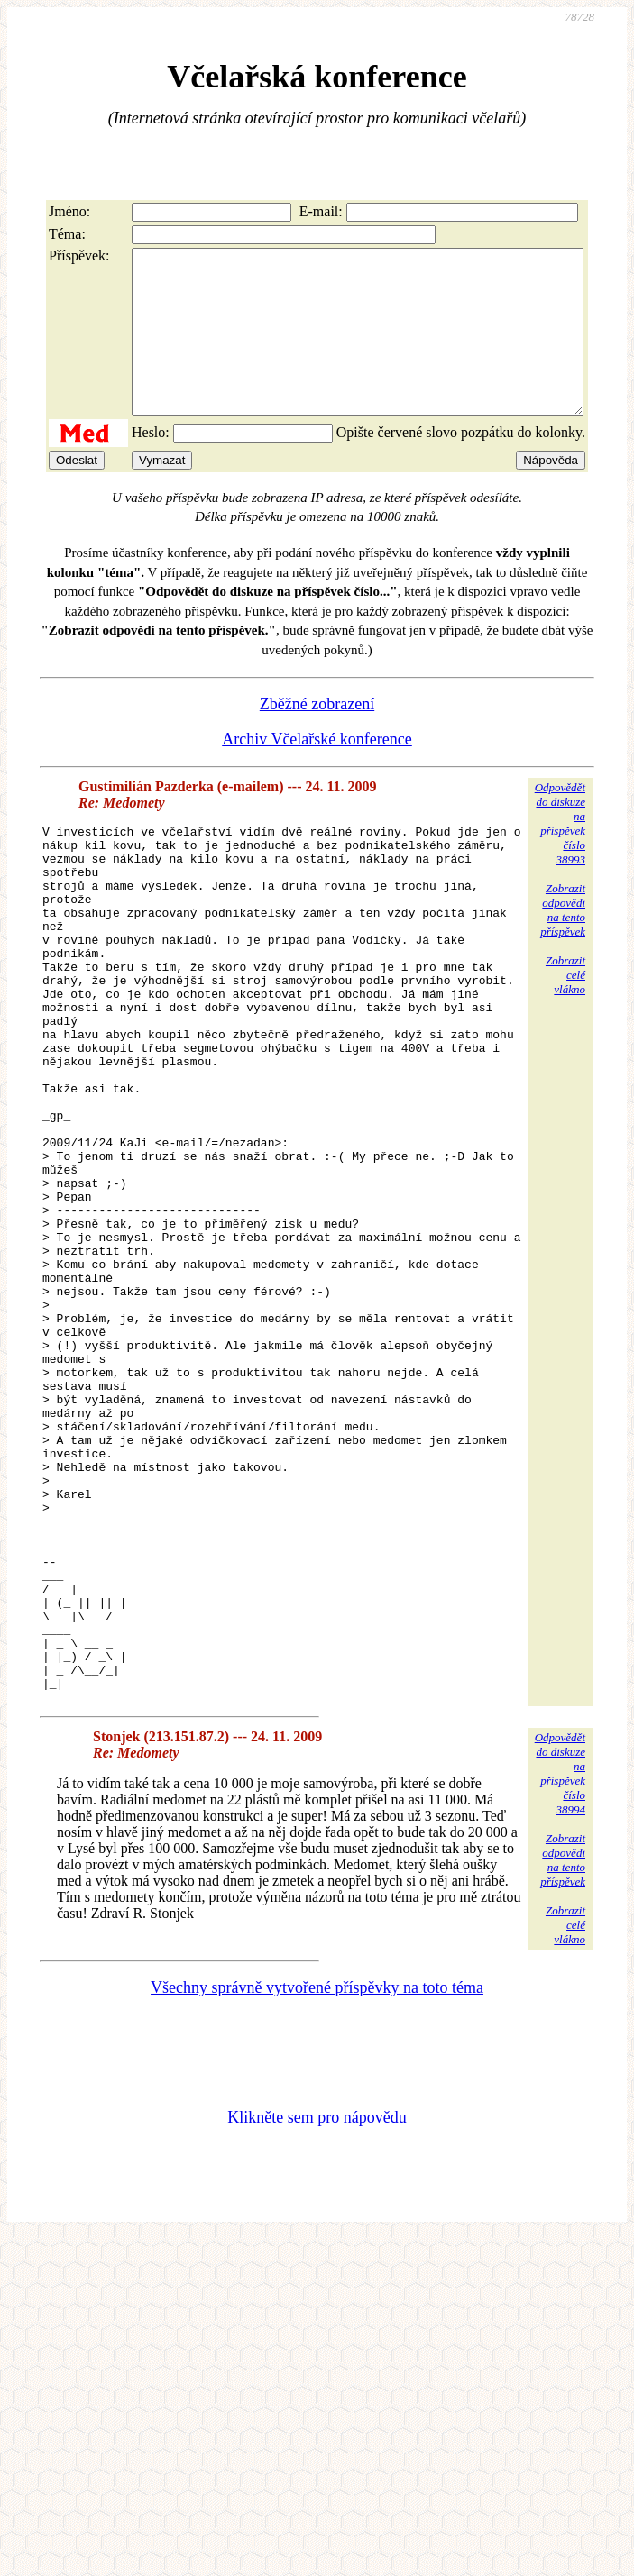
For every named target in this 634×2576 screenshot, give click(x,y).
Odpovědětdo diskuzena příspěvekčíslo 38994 (560, 1979)
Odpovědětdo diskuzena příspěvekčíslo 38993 (560, 856)
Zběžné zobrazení (317, 736)
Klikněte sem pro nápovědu (316, 2323)
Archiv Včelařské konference (317, 772)
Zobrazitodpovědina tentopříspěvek (562, 942)
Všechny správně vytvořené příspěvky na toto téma (317, 2193)
